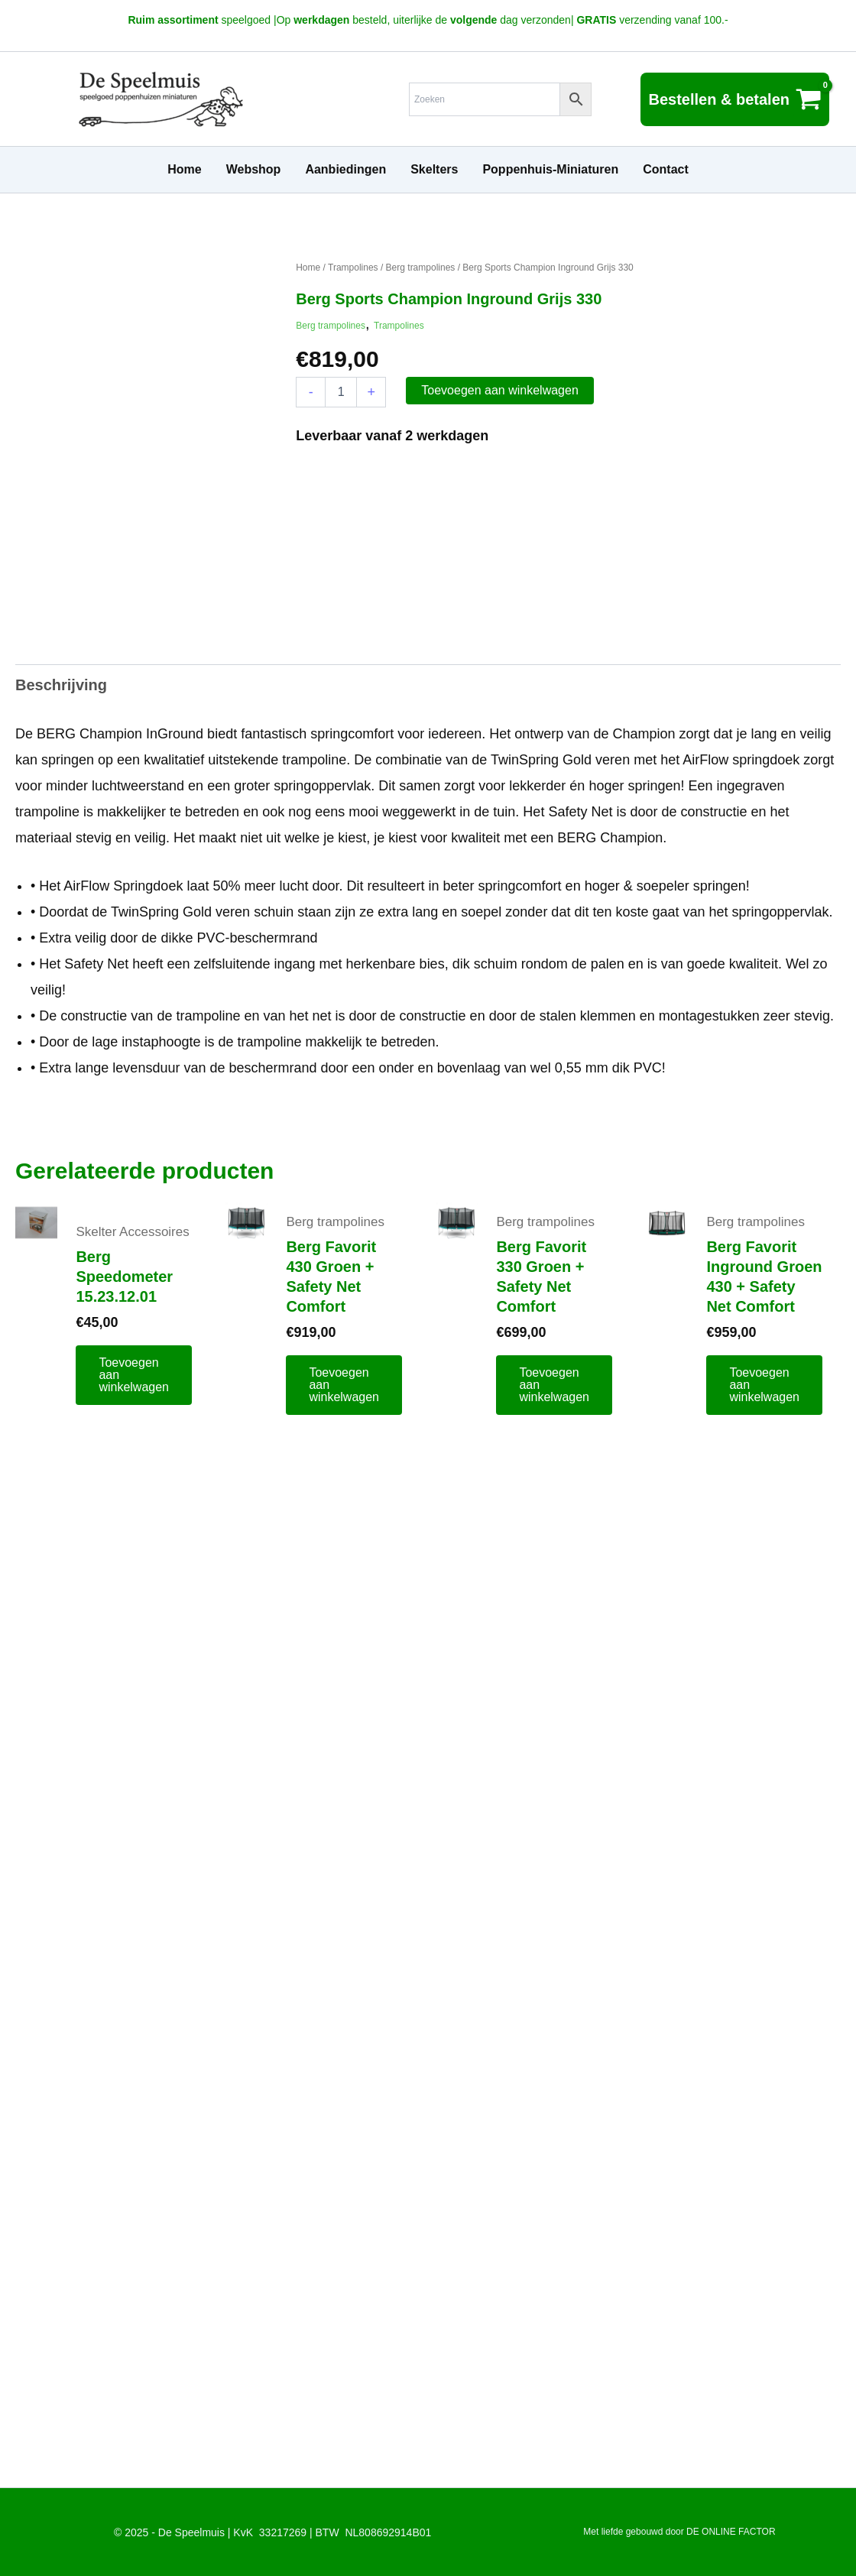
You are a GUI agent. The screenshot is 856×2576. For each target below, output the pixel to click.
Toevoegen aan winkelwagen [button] (134, 1374)
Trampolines (353, 267)
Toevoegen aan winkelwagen (499, 390)
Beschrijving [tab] (61, 684)
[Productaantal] (341, 392)
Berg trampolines (421, 267)
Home (308, 267)
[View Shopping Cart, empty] (734, 99)
